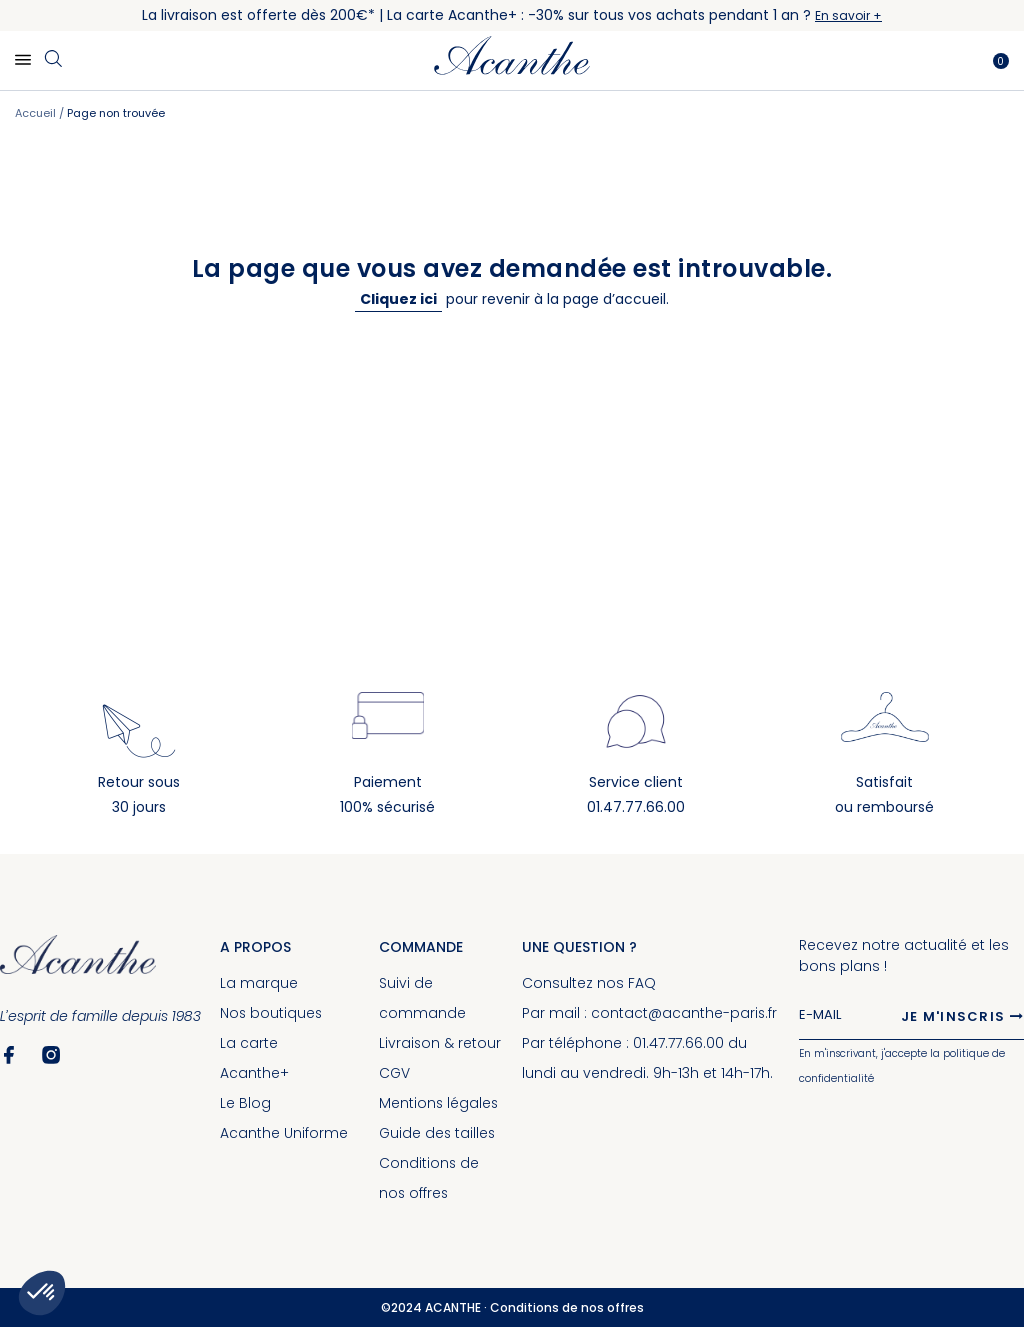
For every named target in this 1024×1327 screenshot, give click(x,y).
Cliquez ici (398, 299)
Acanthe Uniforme (284, 1133)
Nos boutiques (272, 1013)
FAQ (642, 983)
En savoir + (848, 15)
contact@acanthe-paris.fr (684, 1013)
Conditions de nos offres (567, 1307)
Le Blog (245, 1103)
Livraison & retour (440, 1043)
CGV (395, 1073)
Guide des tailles (438, 1133)
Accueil (37, 113)
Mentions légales (439, 1103)
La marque (259, 983)
